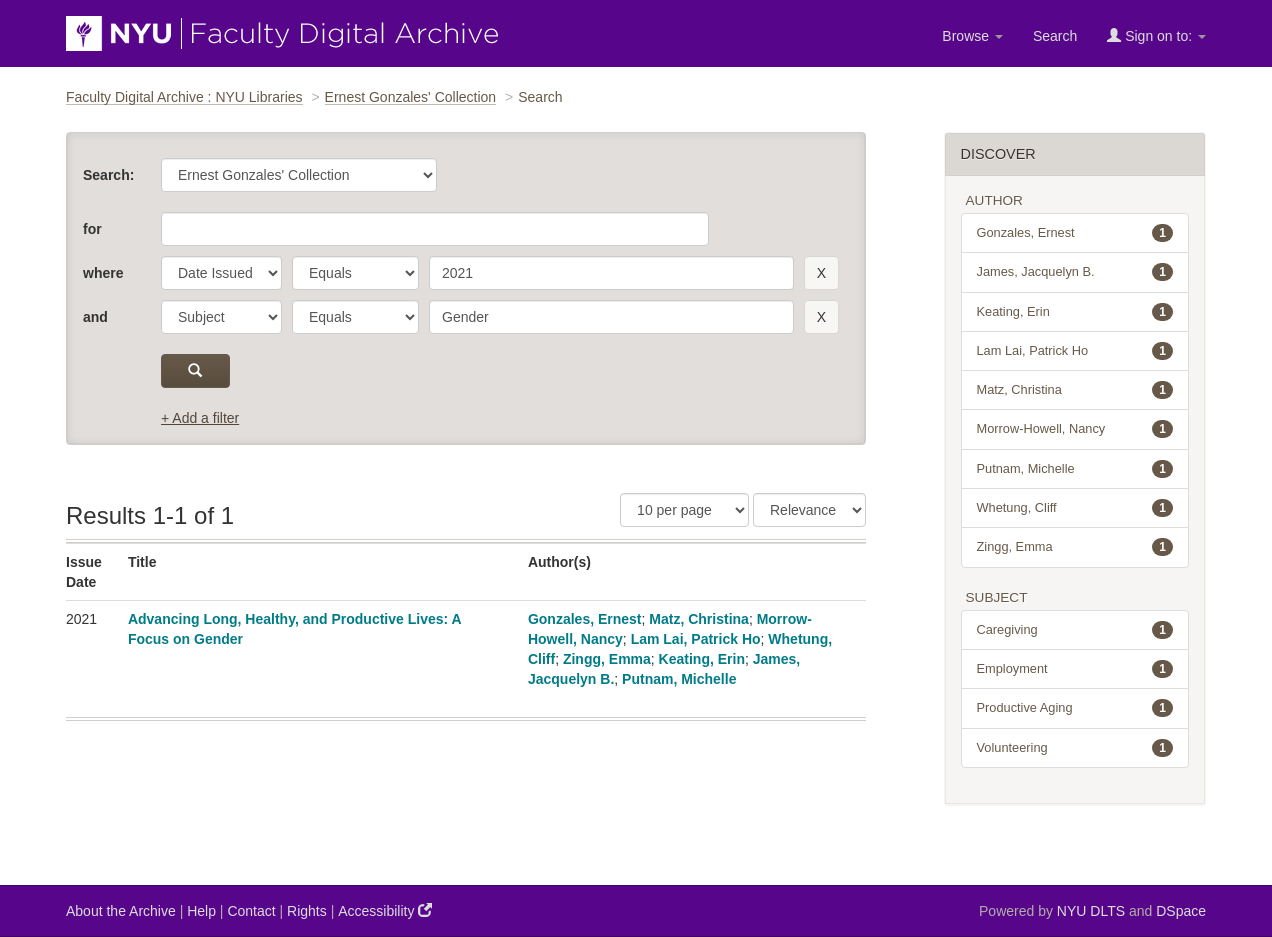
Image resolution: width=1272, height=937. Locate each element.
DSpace (1181, 911)
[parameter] (221, 273)
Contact (251, 911)
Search (1055, 36)
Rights (307, 911)
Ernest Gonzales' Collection (411, 97)
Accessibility (385, 910)
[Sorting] (809, 510)
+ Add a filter (200, 418)
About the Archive (121, 911)
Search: (108, 175)
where (103, 273)
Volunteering (1075, 748)
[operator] (355, 273)
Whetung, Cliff (1075, 508)
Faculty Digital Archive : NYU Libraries (184, 97)
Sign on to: (1156, 35)
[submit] (195, 371)
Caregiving (1075, 630)
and (95, 317)
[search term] (611, 273)
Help (201, 911)
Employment (1075, 669)
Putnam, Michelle (679, 679)
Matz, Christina (699, 619)
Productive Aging (1075, 708)
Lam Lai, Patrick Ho (696, 639)
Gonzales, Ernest (585, 619)
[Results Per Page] (684, 510)
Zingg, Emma (607, 659)
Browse (972, 36)
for (92, 229)
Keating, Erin (702, 659)
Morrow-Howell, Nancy (1075, 429)
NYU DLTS (1091, 911)
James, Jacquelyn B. (1075, 272)
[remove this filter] (821, 273)
